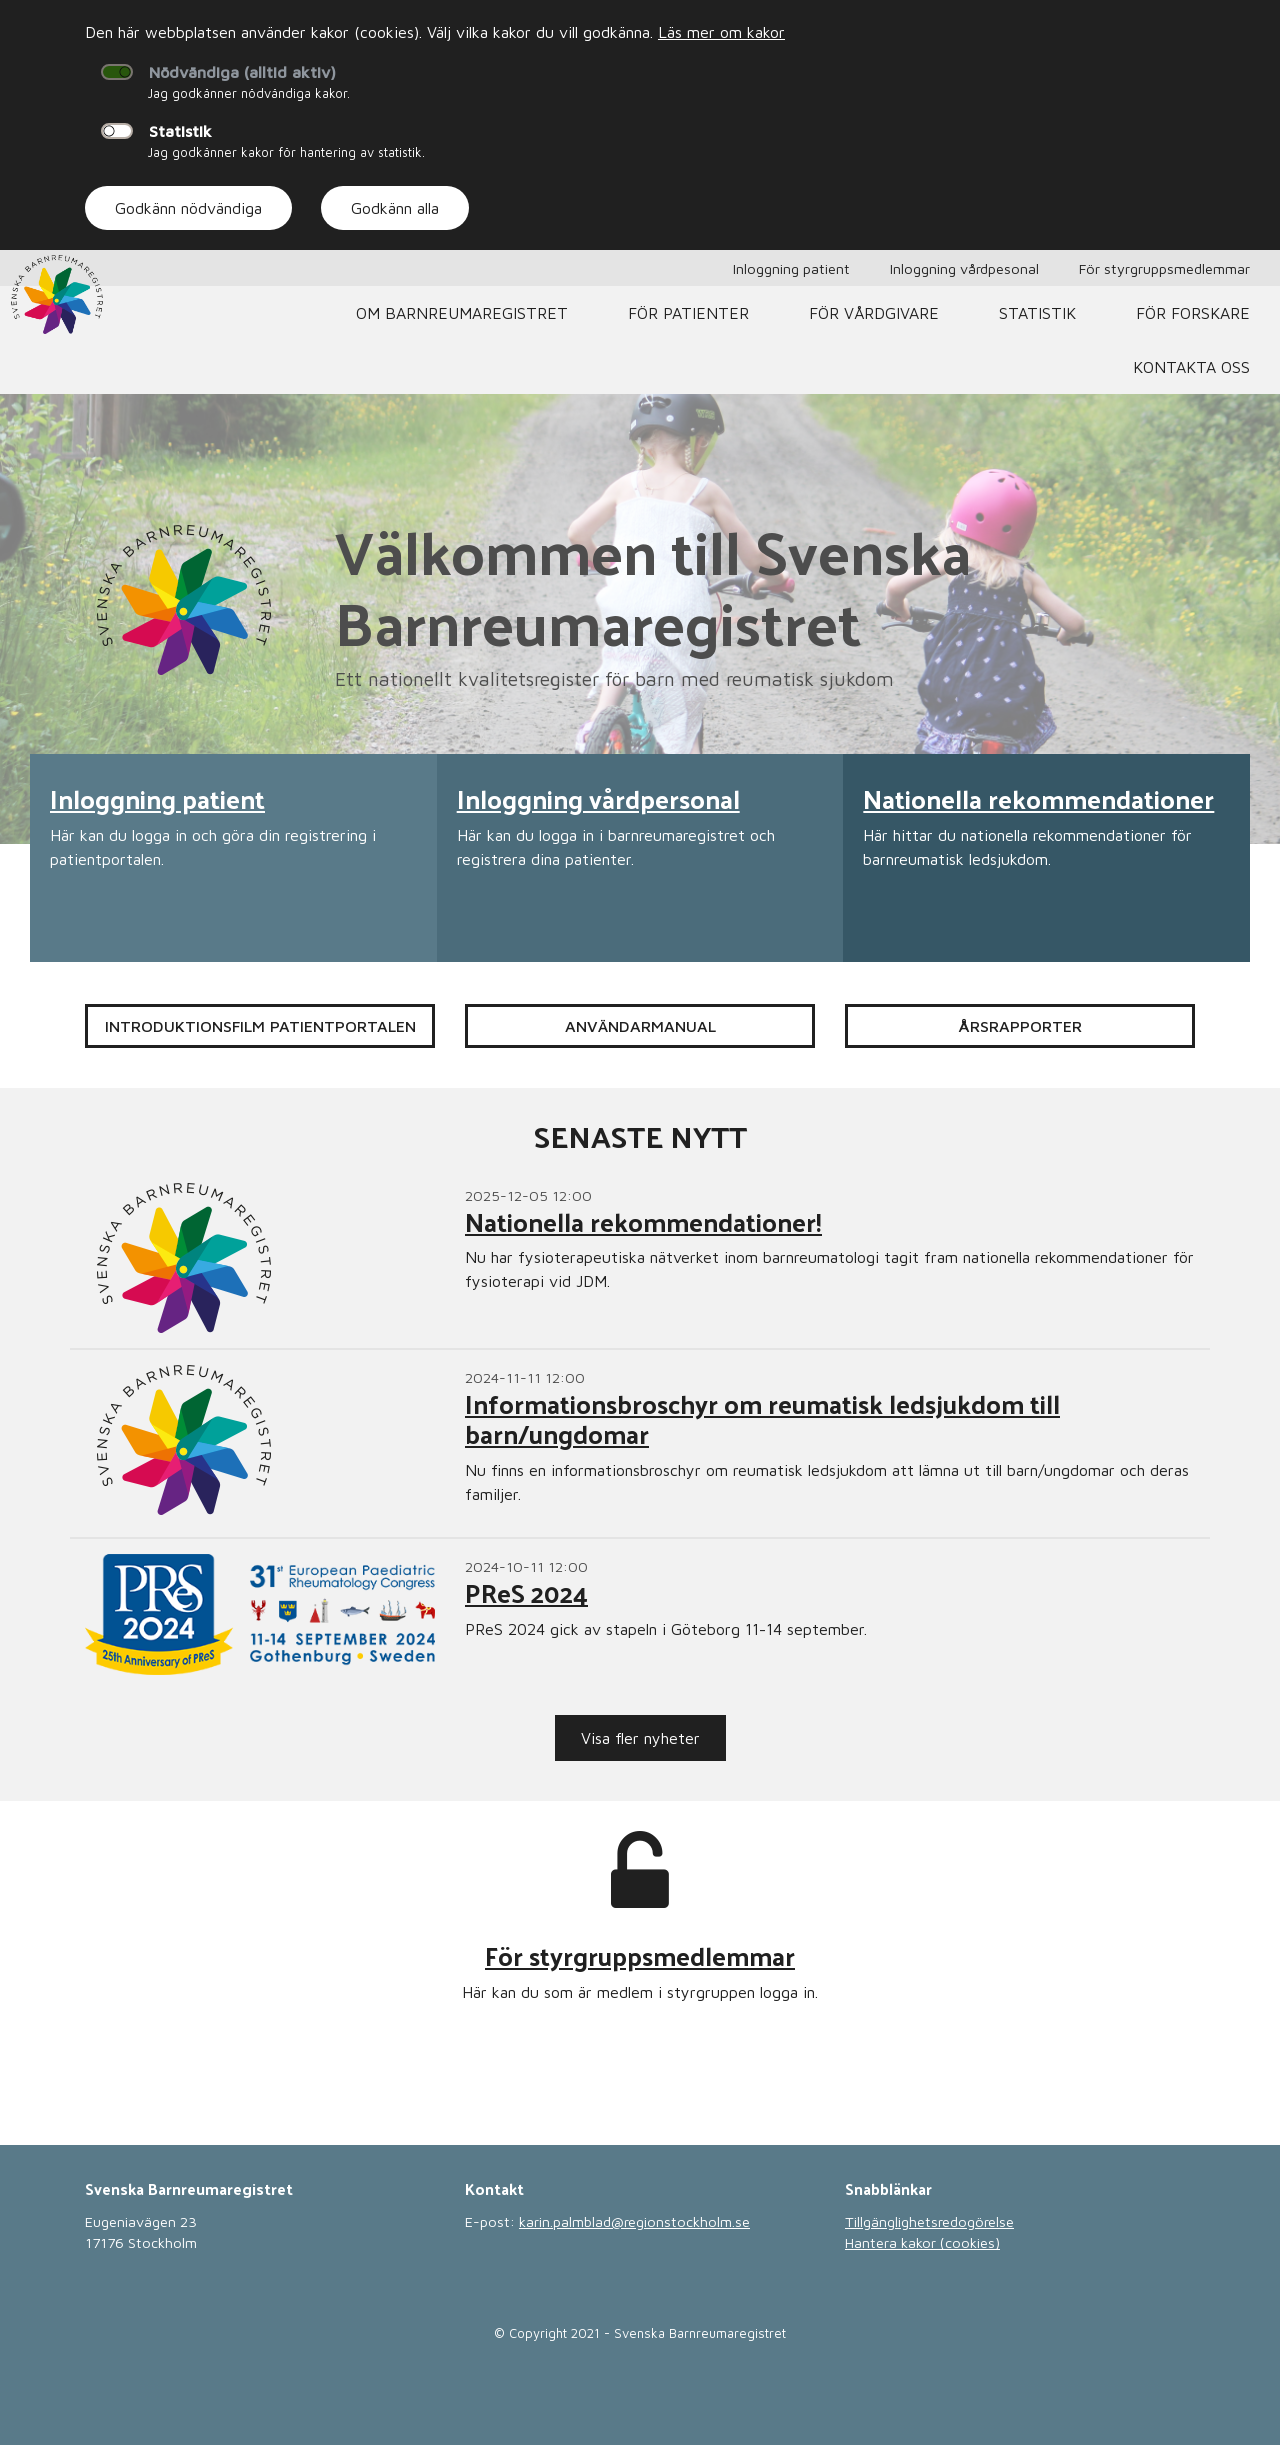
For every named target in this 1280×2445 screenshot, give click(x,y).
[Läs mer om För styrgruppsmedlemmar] (640, 1948)
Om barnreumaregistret (462, 313)
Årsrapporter (1020, 1026)
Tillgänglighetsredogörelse (929, 2221)
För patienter (688, 313)
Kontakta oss (1191, 367)
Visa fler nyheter (640, 1738)
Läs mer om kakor (721, 32)
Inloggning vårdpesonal (964, 268)
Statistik (180, 131)
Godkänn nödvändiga (188, 208)
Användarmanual (640, 1026)
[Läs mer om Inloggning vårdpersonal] (640, 858)
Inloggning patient (791, 268)
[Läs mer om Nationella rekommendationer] (1046, 858)
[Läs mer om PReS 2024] (640, 1614)
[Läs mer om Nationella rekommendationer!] (640, 1258)
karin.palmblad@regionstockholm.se (634, 2221)
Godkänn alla (395, 208)
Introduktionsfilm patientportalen (260, 1026)
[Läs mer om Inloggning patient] (233, 858)
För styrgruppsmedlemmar (1164, 268)
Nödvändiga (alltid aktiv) (242, 72)
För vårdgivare (874, 313)
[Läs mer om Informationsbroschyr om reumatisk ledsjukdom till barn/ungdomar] (640, 1443)
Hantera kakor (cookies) (922, 2242)
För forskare (1193, 313)
